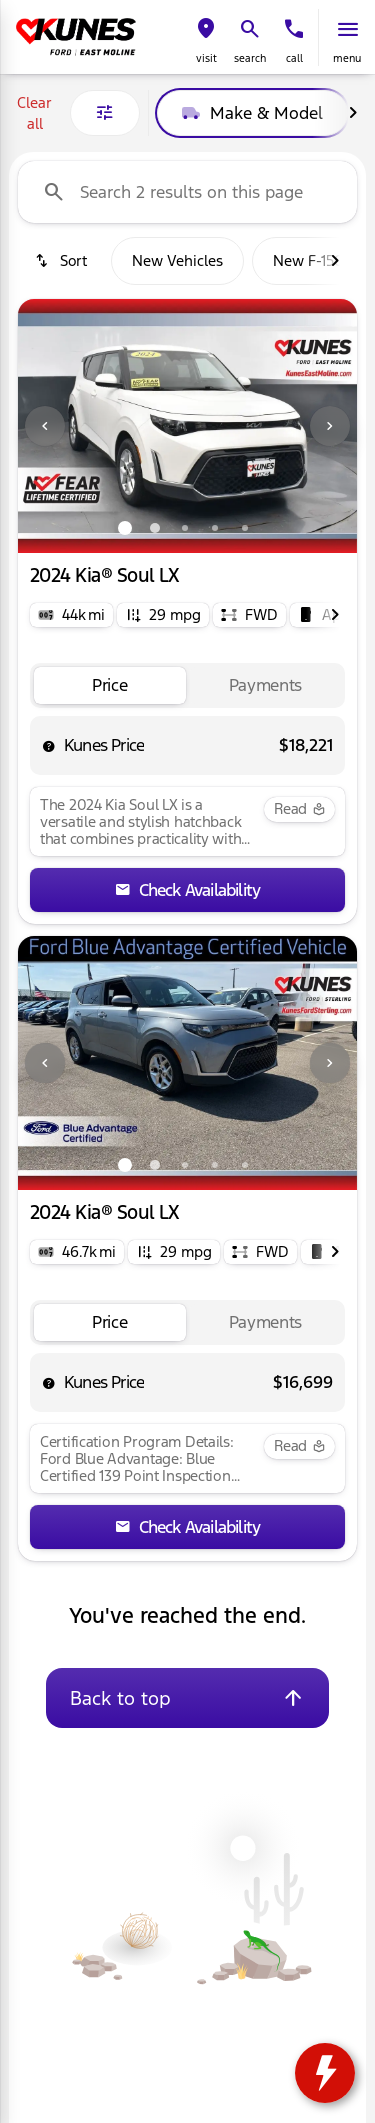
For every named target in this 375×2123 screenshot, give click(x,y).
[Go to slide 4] (215, 528)
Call (294, 58)
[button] (206, 37)
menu (347, 58)
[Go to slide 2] (155, 528)
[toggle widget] (325, 2073)
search (250, 58)
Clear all (34, 113)
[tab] (110, 685)
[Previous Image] (45, 426)
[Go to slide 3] (185, 528)
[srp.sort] (60, 261)
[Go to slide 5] (245, 528)
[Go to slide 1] (125, 528)
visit (206, 58)
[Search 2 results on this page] (187, 192)
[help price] (49, 746)
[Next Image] (353, 113)
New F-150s (312, 260)
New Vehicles (177, 260)
